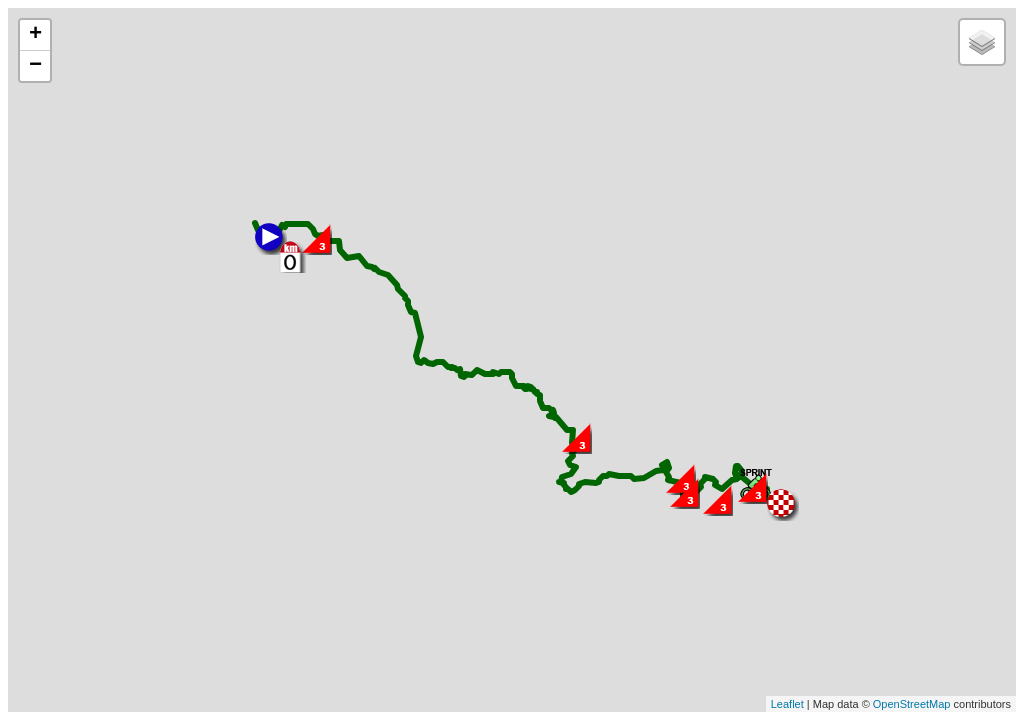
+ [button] (35, 35)
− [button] (35, 66)
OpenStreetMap (912, 704)
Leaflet (787, 704)
